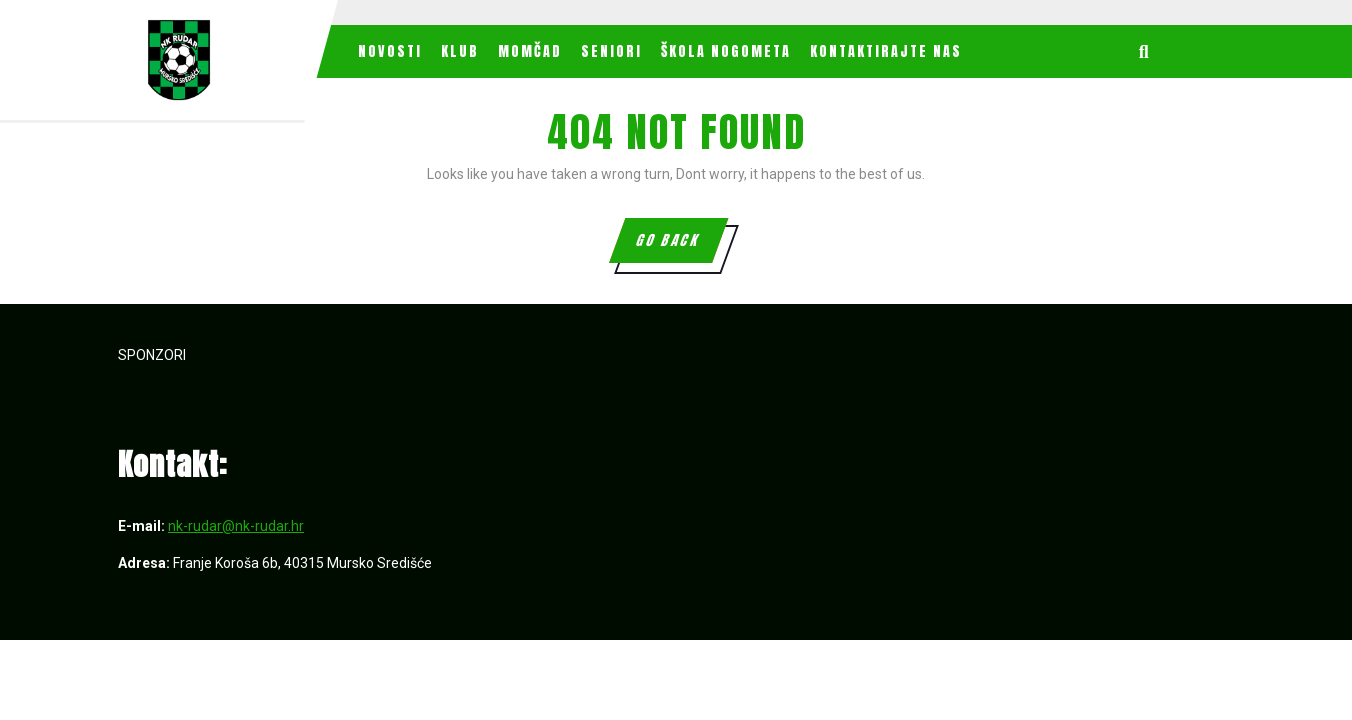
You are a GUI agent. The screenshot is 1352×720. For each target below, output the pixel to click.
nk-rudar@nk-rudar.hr (236, 526)
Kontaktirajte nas (886, 51)
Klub (460, 51)
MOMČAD (530, 51)
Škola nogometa (726, 51)
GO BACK (680, 246)
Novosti (390, 51)
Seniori (611, 51)
